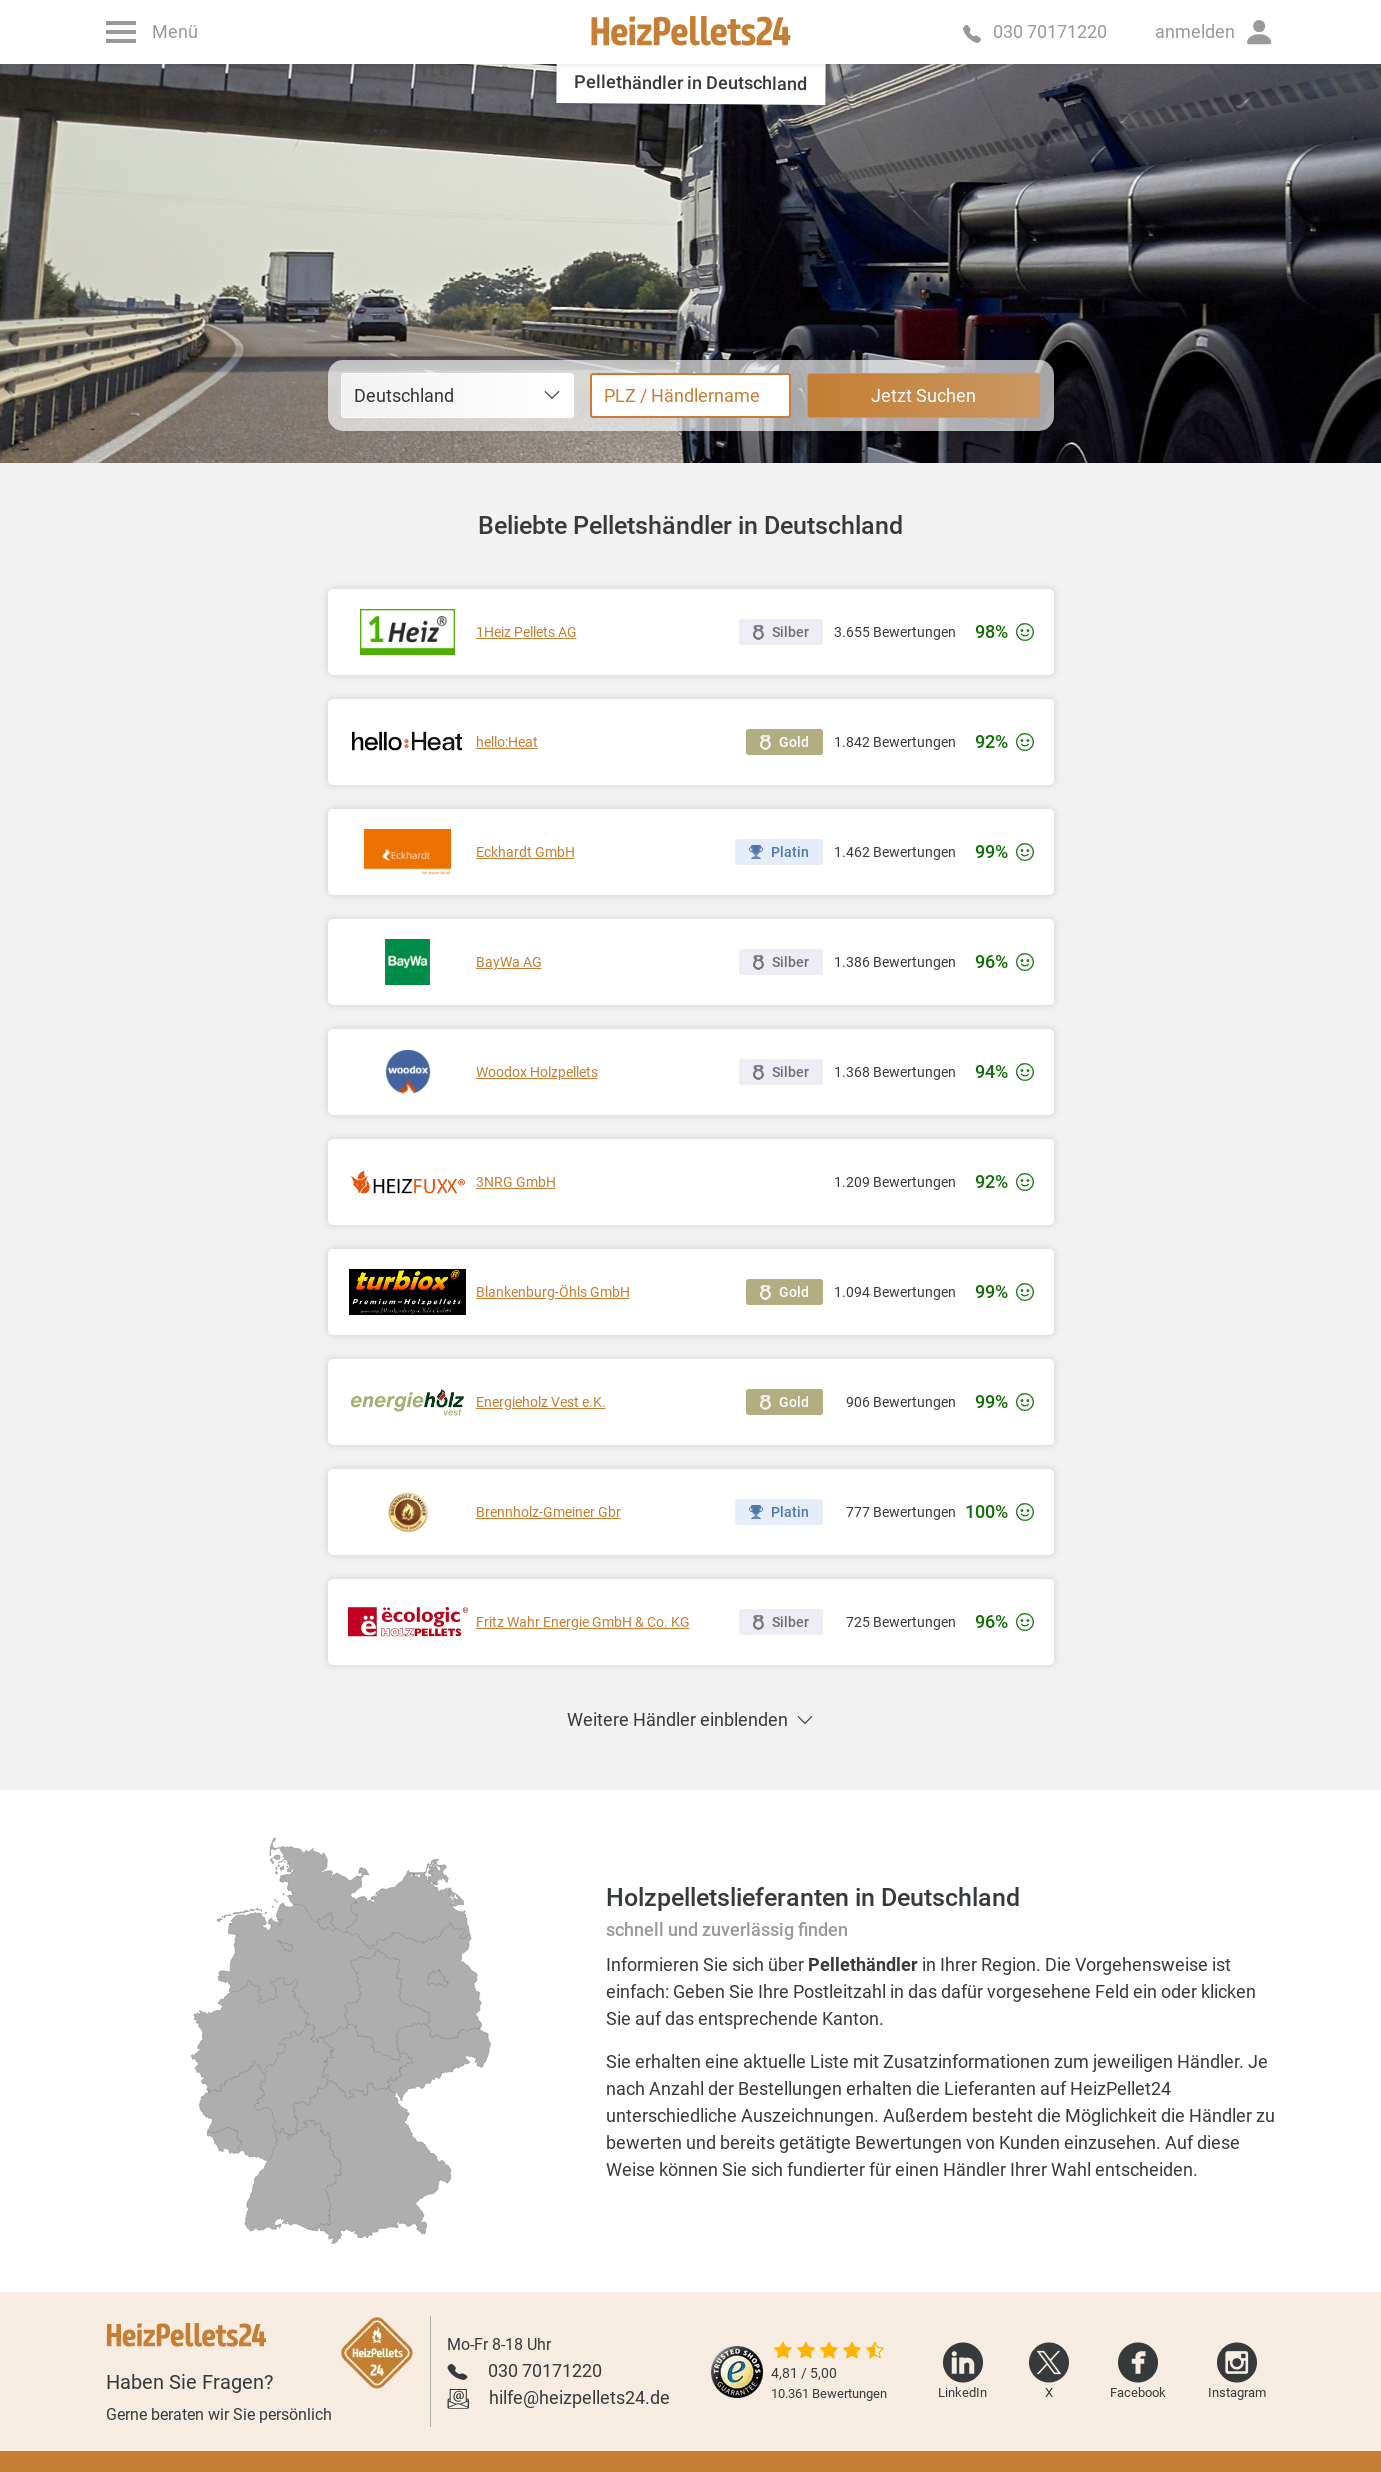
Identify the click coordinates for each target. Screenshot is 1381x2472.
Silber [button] (781, 632)
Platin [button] (779, 852)
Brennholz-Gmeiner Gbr (548, 1512)
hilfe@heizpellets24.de (579, 2397)
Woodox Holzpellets (537, 1072)
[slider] (829, 2352)
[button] (1215, 32)
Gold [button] (784, 742)
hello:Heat (507, 742)
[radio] (292, 2175)
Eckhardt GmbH (525, 852)
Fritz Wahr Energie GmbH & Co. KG (583, 1622)
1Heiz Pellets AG (526, 632)
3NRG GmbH (516, 1182)
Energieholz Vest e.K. (541, 1402)
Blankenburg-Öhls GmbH (553, 1292)
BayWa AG (509, 962)
